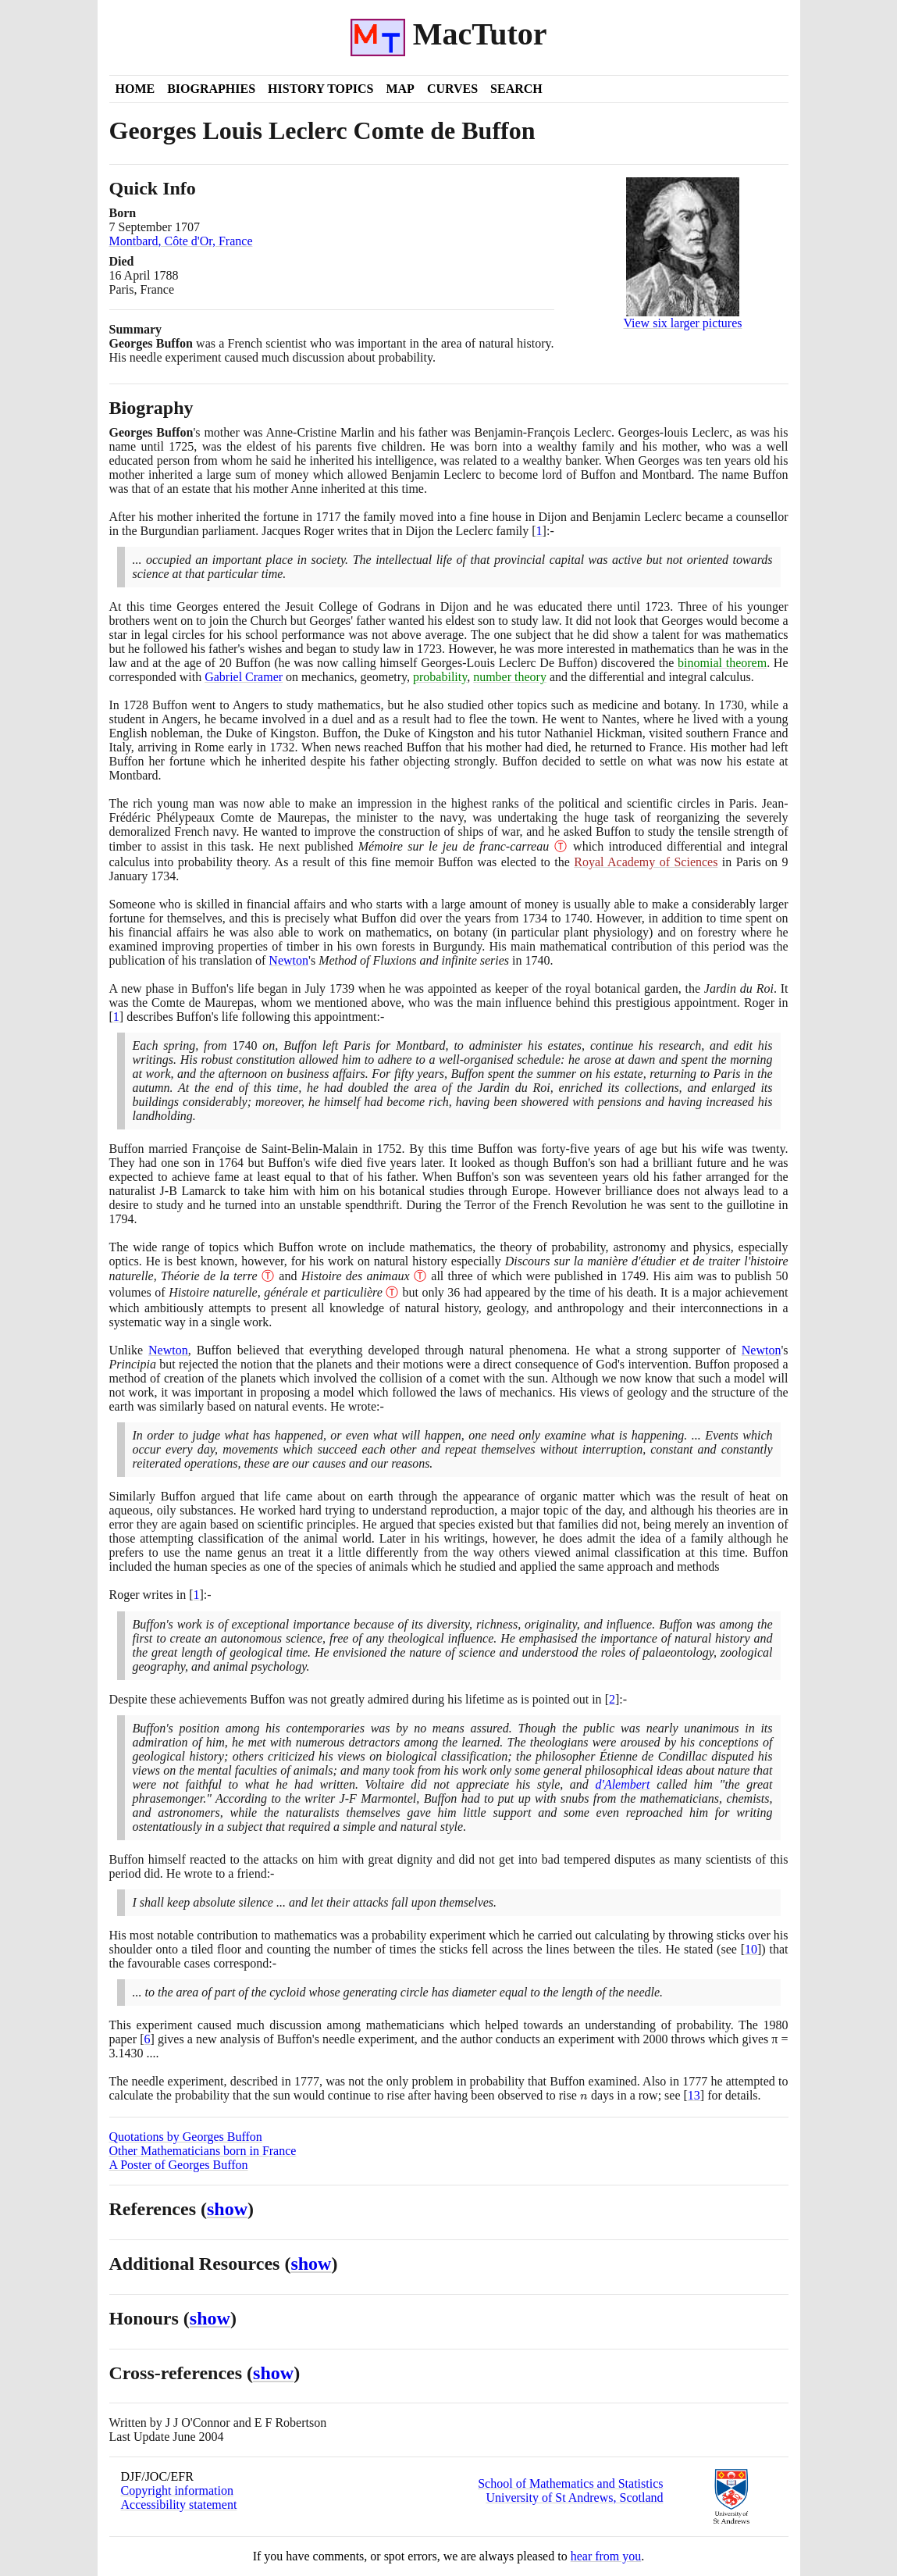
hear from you (606, 2556)
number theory (509, 676)
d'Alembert (622, 1784)
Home (135, 88)
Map (400, 88)
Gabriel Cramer (244, 676)
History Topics (320, 88)
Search (516, 88)
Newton (288, 960)
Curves (452, 88)
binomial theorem (722, 662)
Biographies (211, 88)
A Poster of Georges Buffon (178, 2164)
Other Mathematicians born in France (203, 2150)
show (227, 2209)
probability (440, 676)
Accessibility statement (179, 2504)
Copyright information (177, 2490)
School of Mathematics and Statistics (570, 2483)
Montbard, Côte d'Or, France (181, 241)
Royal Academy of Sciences (645, 862)
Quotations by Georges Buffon (185, 2136)
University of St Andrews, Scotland (574, 2497)
